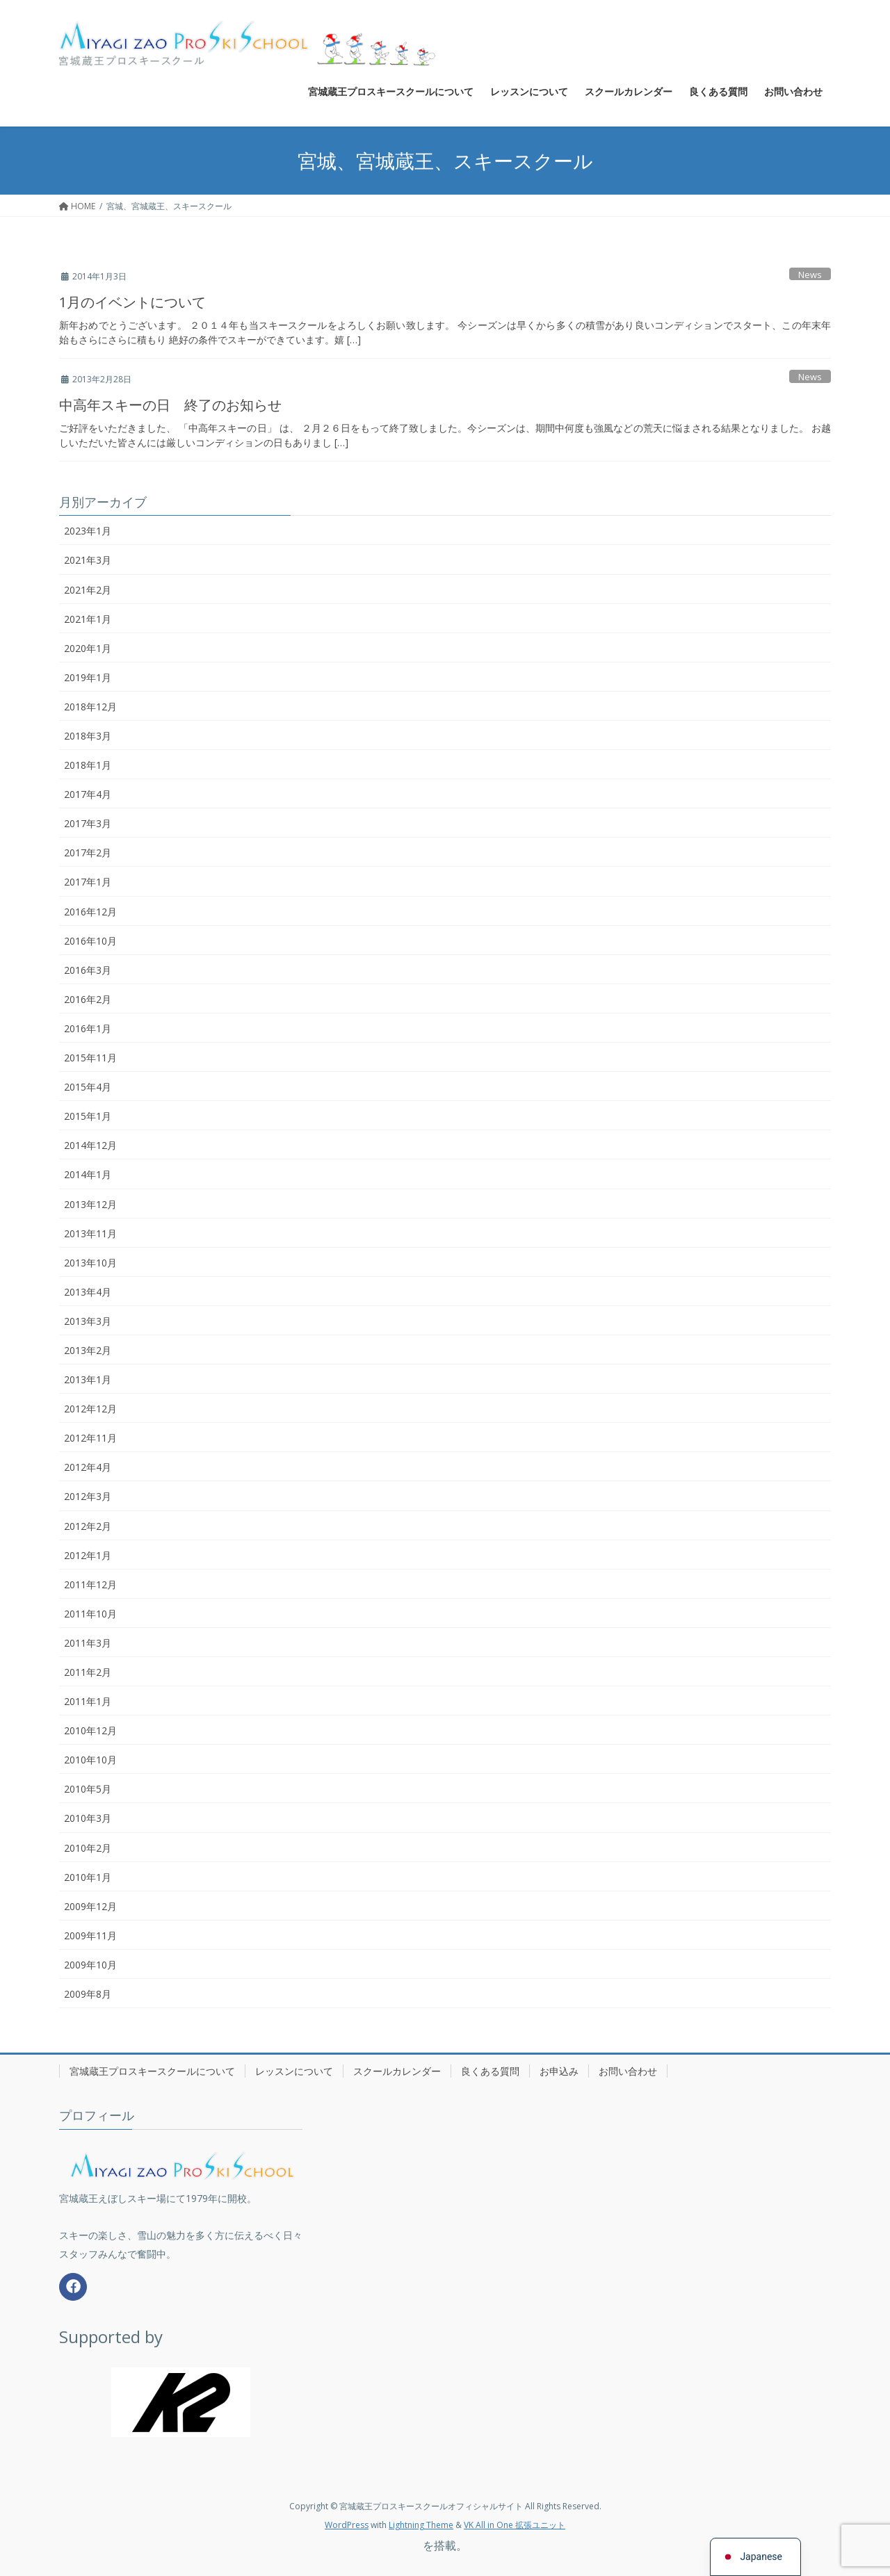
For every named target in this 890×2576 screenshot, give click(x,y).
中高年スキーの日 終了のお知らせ (170, 405)
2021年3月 (87, 559)
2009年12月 (90, 1906)
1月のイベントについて (132, 302)
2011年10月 (90, 1613)
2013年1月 (87, 1379)
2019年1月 (87, 677)
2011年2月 (87, 1672)
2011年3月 (87, 1642)
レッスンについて (294, 2071)
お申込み (559, 2071)
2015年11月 (90, 1057)
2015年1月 (87, 1116)
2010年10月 (90, 1759)
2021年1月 (87, 619)
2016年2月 (87, 999)
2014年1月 (87, 1174)
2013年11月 (90, 1233)
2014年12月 (90, 1145)
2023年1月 (87, 530)
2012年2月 (87, 1526)
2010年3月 (87, 1818)
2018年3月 (87, 735)
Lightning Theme (421, 2525)
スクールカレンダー (397, 2071)
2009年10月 (90, 1964)
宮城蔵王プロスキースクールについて (152, 2071)
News (810, 274)
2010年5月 (87, 1788)
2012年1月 (87, 1555)
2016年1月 (87, 1028)
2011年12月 (90, 1584)
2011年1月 (87, 1701)
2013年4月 (87, 1291)
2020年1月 (87, 648)
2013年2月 (87, 1350)
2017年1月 (87, 881)
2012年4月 (87, 1467)
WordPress (347, 2525)
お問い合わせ (628, 2071)
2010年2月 (87, 1847)
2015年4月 (87, 1086)
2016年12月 (90, 911)
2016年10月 (90, 940)
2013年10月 (90, 1262)
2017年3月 (87, 823)
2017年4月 (87, 794)
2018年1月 (87, 765)
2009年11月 (90, 1935)
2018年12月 (90, 706)
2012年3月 (87, 1496)
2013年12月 (90, 1204)
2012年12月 (90, 1408)
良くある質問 (490, 2071)
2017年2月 (87, 852)
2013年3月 (87, 1321)
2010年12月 (90, 1730)
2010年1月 (87, 1877)
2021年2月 (87, 589)
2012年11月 (90, 1437)
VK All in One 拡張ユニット (514, 2525)
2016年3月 (87, 970)
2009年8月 (87, 1993)
